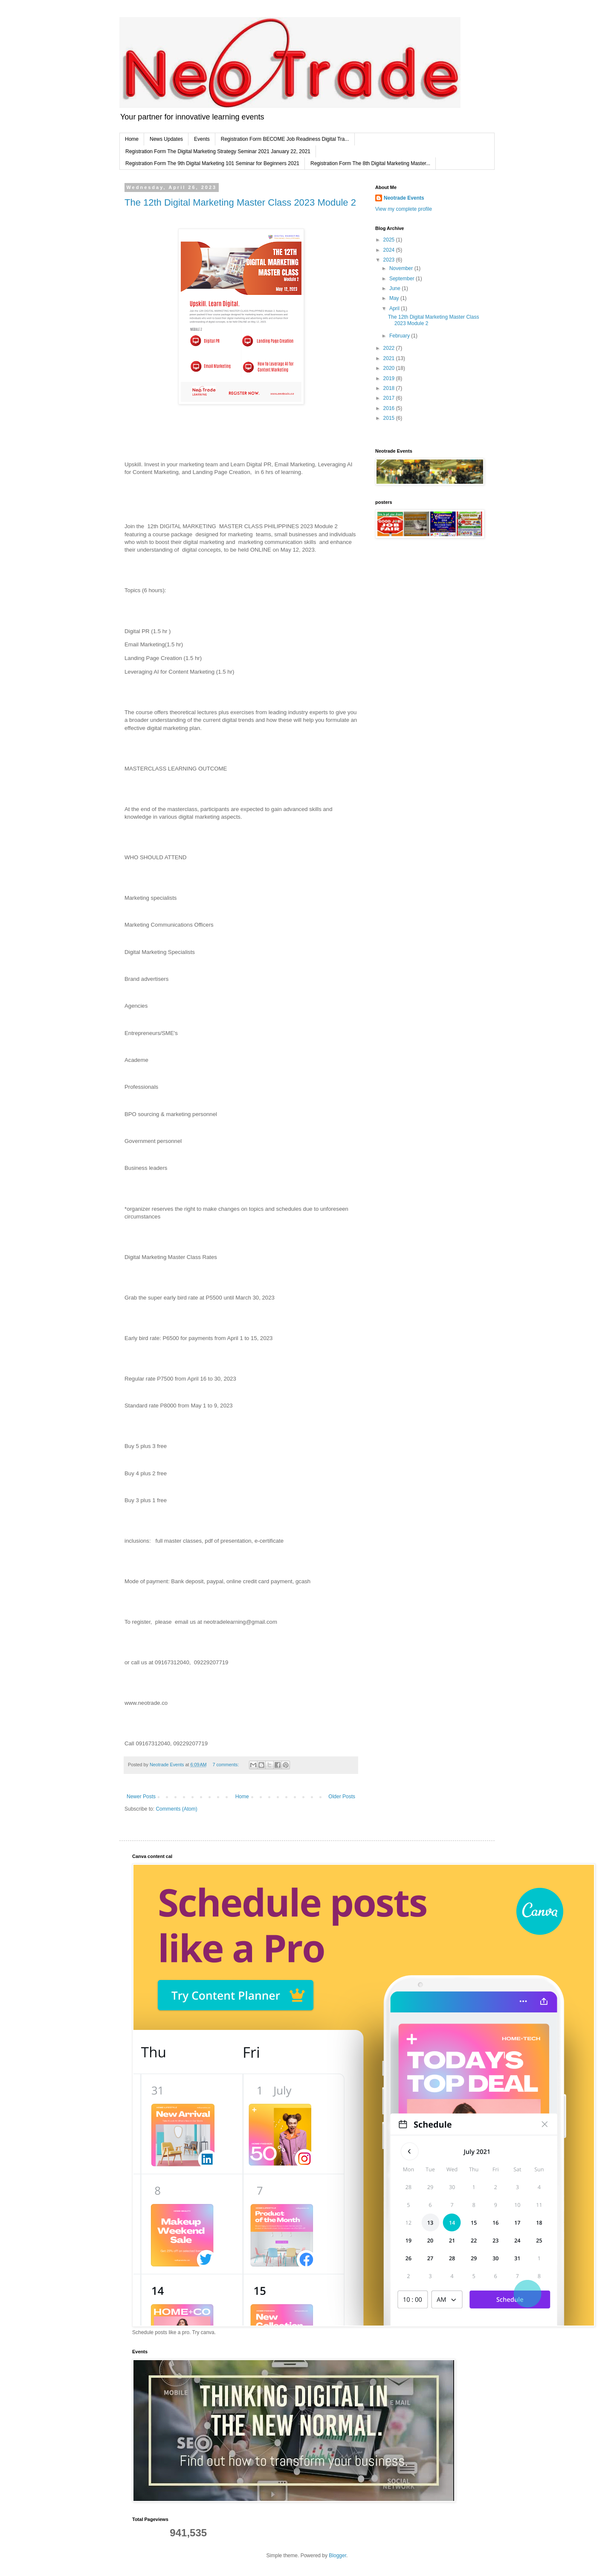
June (395, 288)
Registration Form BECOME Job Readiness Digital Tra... (285, 139)
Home (132, 139)
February (400, 336)
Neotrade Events (404, 198)
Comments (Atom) (176, 1809)
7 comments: (226, 1764)
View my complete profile (403, 209)
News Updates (166, 139)
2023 (389, 260)
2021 (389, 358)
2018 (389, 388)
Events (202, 139)
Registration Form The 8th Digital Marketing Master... (370, 163)
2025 (389, 240)
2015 (389, 418)
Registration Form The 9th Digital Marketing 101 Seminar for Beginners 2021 (212, 163)
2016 (389, 408)
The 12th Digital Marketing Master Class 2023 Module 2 (240, 202)
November (401, 268)
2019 (389, 378)
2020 (389, 368)
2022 (389, 348)
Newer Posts (141, 1797)
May (394, 298)
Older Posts (341, 1797)
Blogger (337, 2556)
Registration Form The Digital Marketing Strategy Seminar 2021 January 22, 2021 (217, 151)
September (402, 279)
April (395, 308)
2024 (389, 250)
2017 (389, 398)
